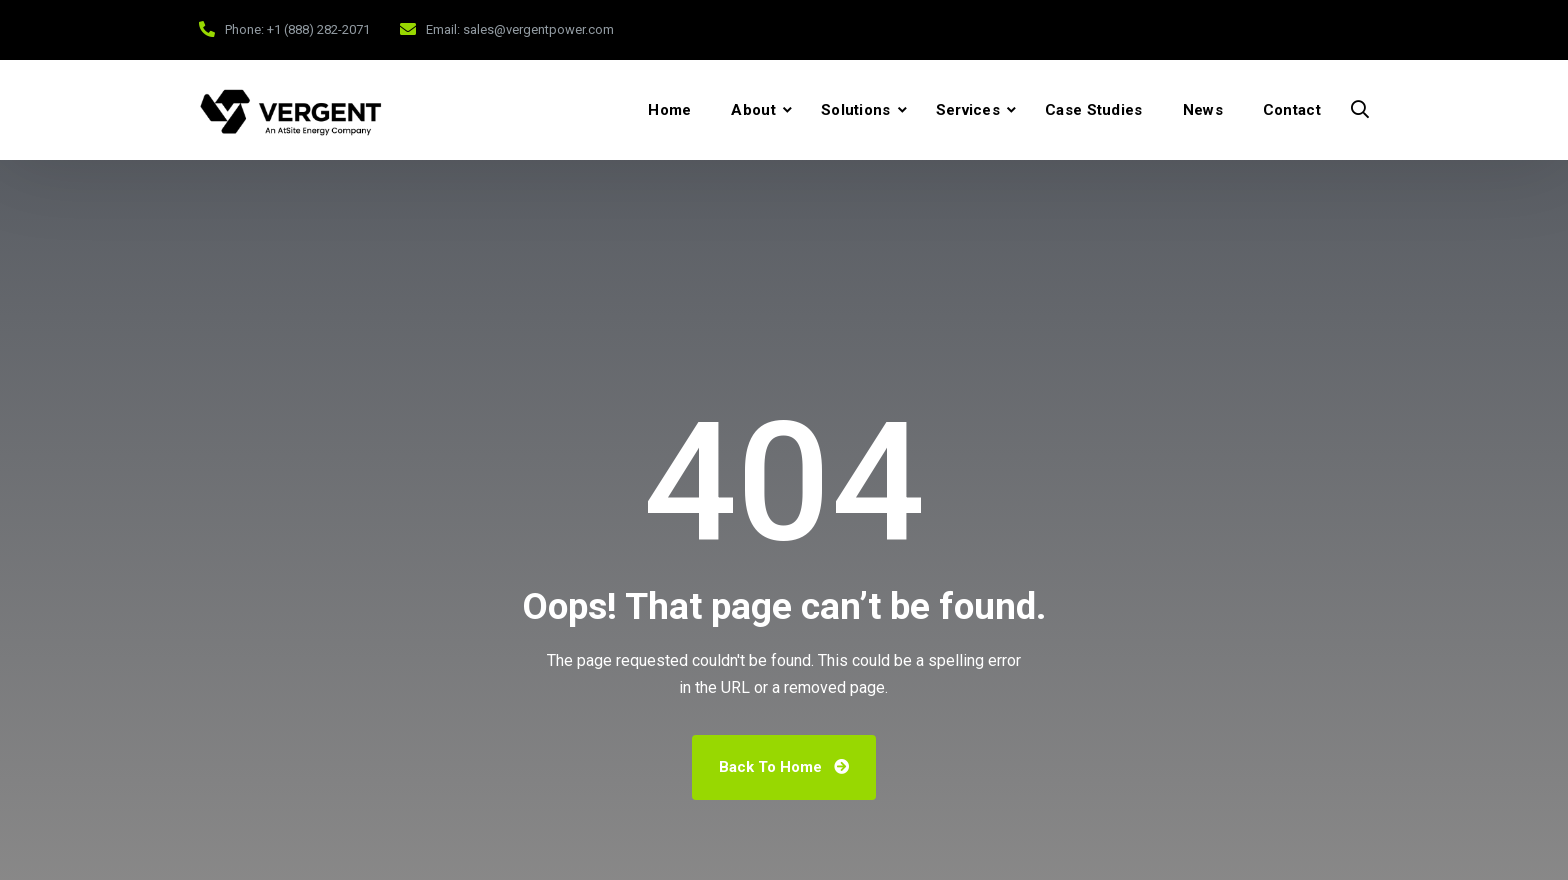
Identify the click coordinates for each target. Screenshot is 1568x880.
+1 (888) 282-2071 (318, 29)
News (1203, 110)
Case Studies (1094, 110)
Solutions (856, 110)
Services (968, 110)
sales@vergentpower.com (538, 29)
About (753, 110)
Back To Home (784, 767)
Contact (1292, 110)
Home (669, 110)
